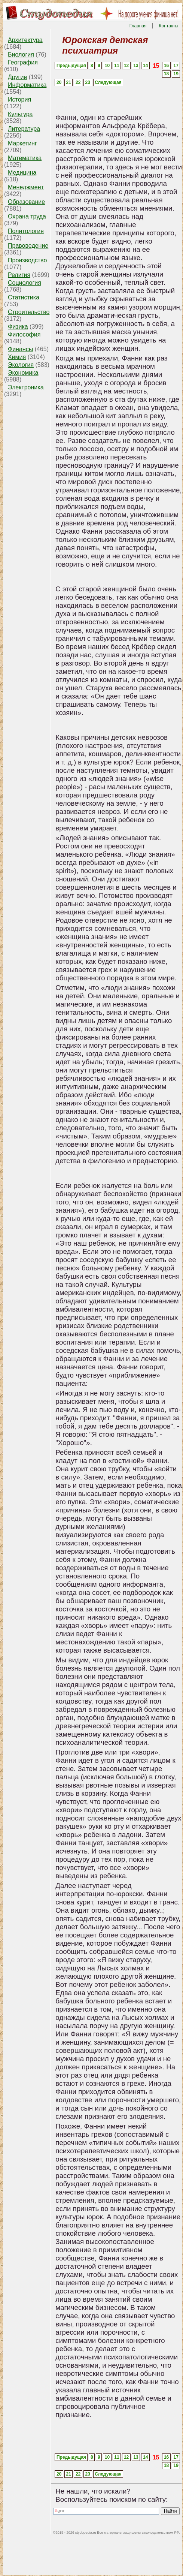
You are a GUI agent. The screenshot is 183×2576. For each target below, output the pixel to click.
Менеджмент (26, 187)
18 (166, 73)
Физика (18, 326)
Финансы (20, 349)
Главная (138, 25)
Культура (20, 114)
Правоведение (28, 245)
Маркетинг (22, 143)
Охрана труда (27, 216)
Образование (26, 202)
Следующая (108, 82)
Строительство (28, 312)
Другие (17, 77)
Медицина (22, 172)
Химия (17, 357)
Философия (24, 334)
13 (135, 65)
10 (107, 65)
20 (59, 82)
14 (145, 65)
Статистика (23, 297)
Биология (21, 54)
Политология (26, 231)
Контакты (169, 25)
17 (175, 65)
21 (68, 82)
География (23, 62)
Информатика (27, 85)
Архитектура (25, 40)
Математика (25, 158)
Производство (27, 260)
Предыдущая (71, 65)
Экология (21, 365)
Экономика (23, 372)
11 (116, 65)
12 (126, 65)
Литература (24, 129)
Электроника (26, 387)
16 (166, 65)
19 (175, 73)
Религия (19, 275)
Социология (24, 283)
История (19, 99)
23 (87, 82)
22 (78, 82)
